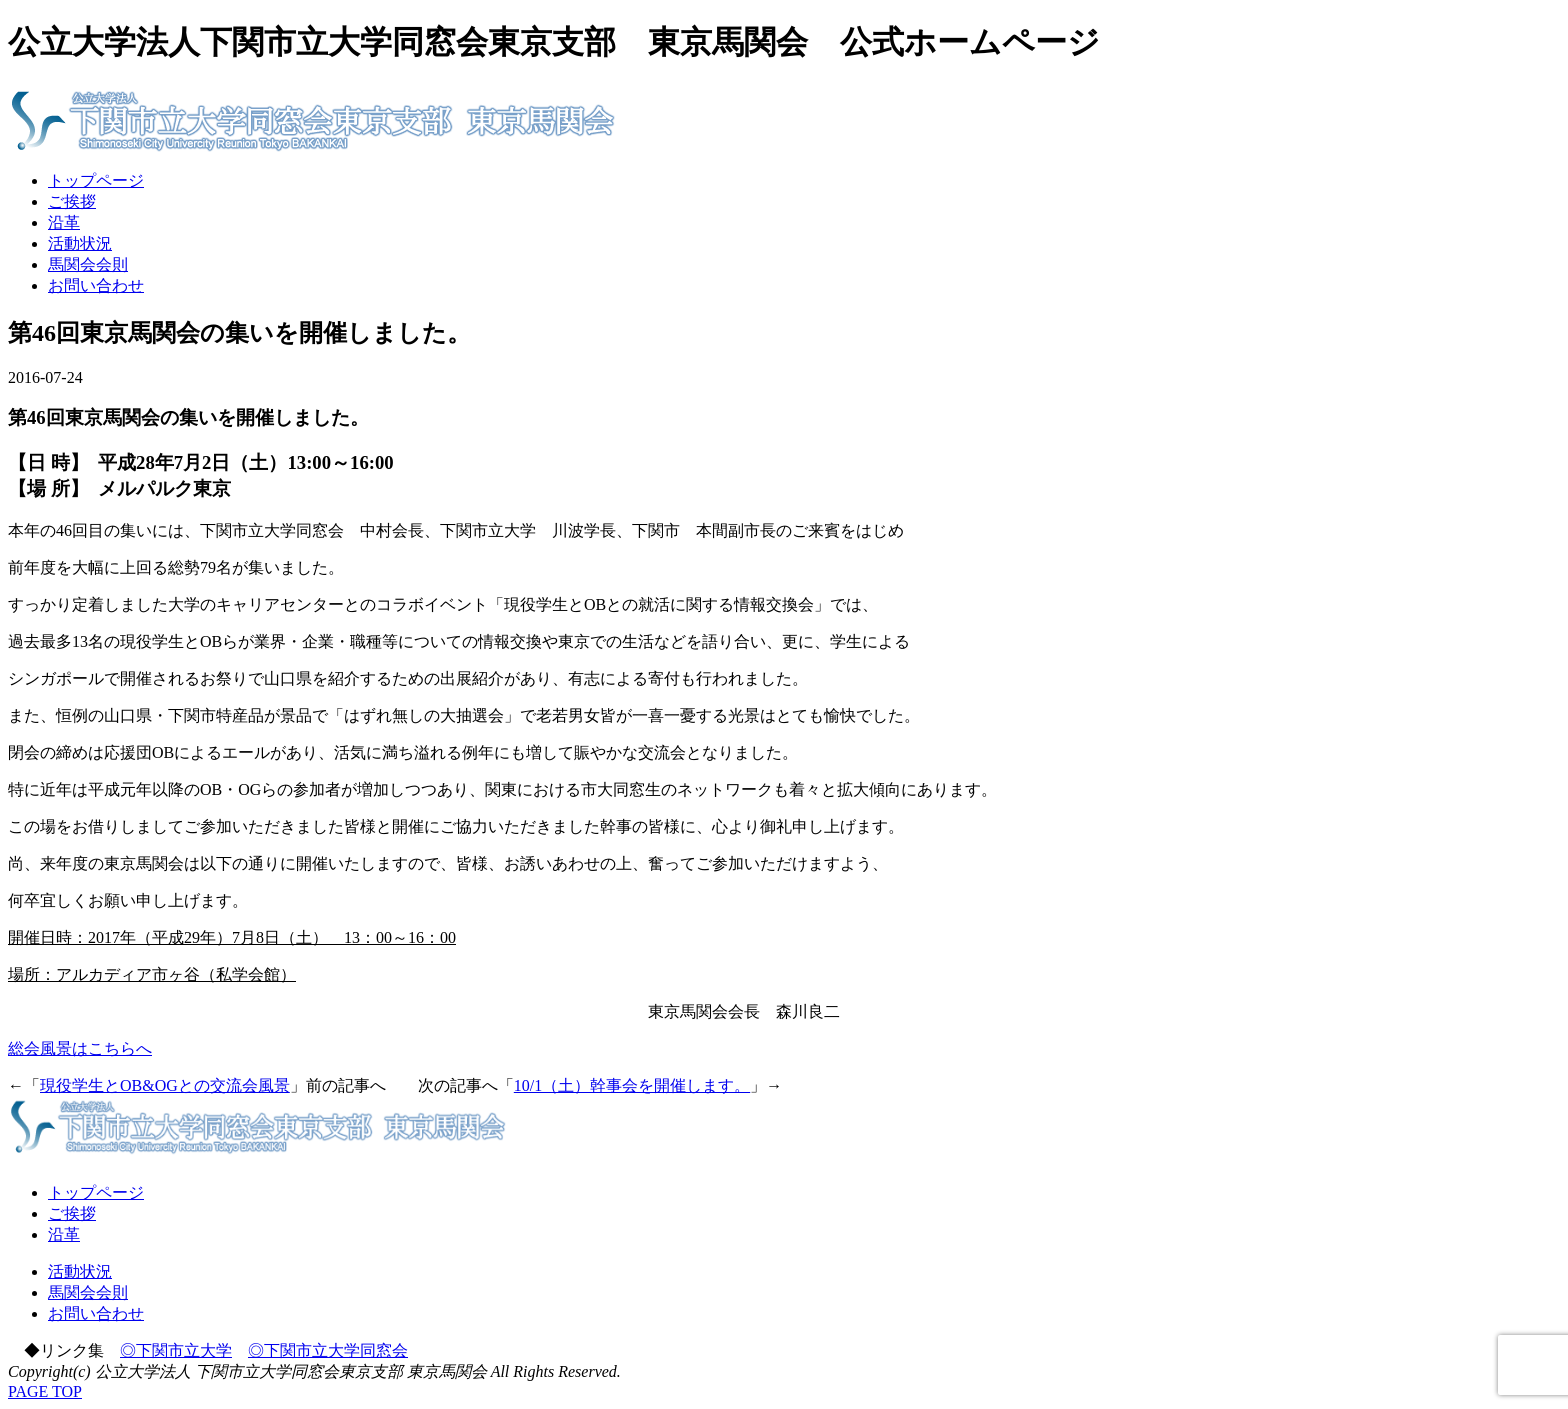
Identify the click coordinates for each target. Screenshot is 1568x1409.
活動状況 (80, 243)
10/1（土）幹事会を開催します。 (632, 1085)
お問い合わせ (96, 285)
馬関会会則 (88, 264)
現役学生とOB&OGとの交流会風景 (165, 1085)
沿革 (64, 222)
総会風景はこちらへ (80, 1048)
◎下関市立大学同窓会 (328, 1350)
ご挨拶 (72, 201)
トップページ (96, 180)
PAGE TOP (45, 1391)
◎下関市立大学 (176, 1350)
